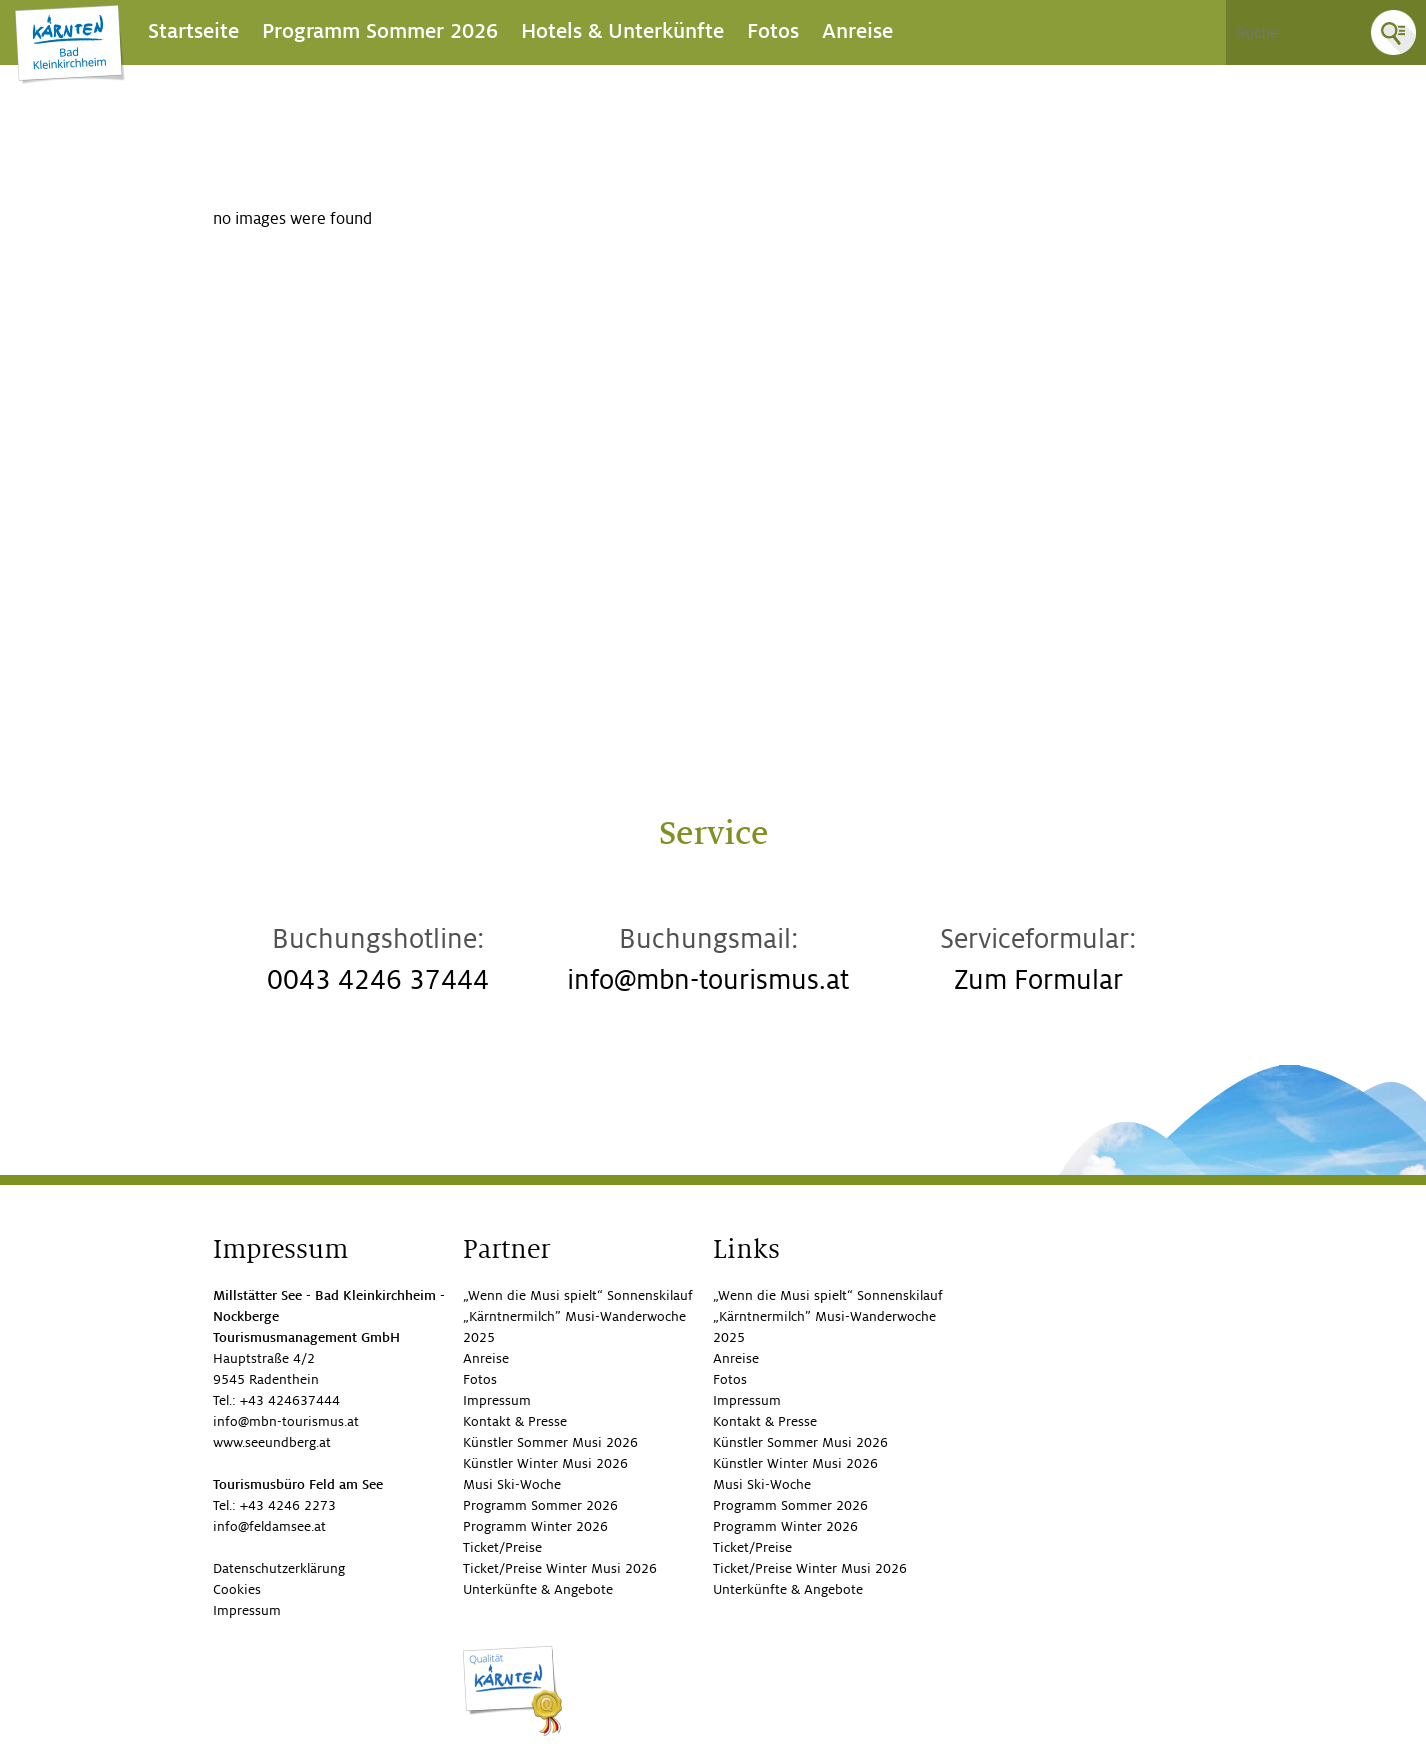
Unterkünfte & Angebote (538, 1589)
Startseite (193, 31)
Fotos (773, 31)
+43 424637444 (290, 1400)
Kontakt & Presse (515, 1421)
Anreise (857, 31)
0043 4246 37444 (378, 980)
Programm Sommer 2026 (380, 31)
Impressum (247, 1610)
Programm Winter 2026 (535, 1526)
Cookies (237, 1589)
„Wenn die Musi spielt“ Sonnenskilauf (578, 1295)
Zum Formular (1038, 980)
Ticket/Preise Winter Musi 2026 (560, 1568)
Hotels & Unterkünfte (622, 31)
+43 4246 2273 (288, 1505)
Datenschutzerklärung (279, 1568)
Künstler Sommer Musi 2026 (550, 1442)
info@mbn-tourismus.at (708, 980)
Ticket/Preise (502, 1547)
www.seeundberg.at (272, 1442)
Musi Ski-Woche (512, 1484)
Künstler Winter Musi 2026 (545, 1463)
